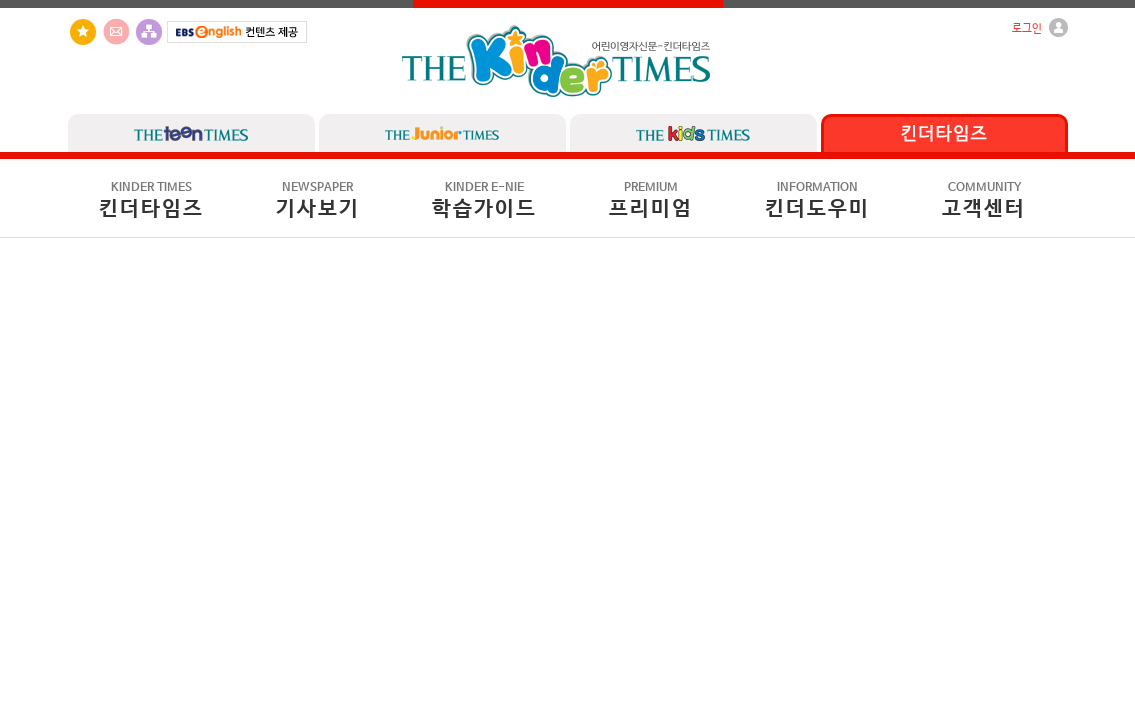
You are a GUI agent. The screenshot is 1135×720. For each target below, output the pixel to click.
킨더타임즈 (151, 201)
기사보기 (318, 201)
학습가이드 (484, 201)
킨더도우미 (817, 201)
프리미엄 (651, 201)
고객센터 (984, 201)
